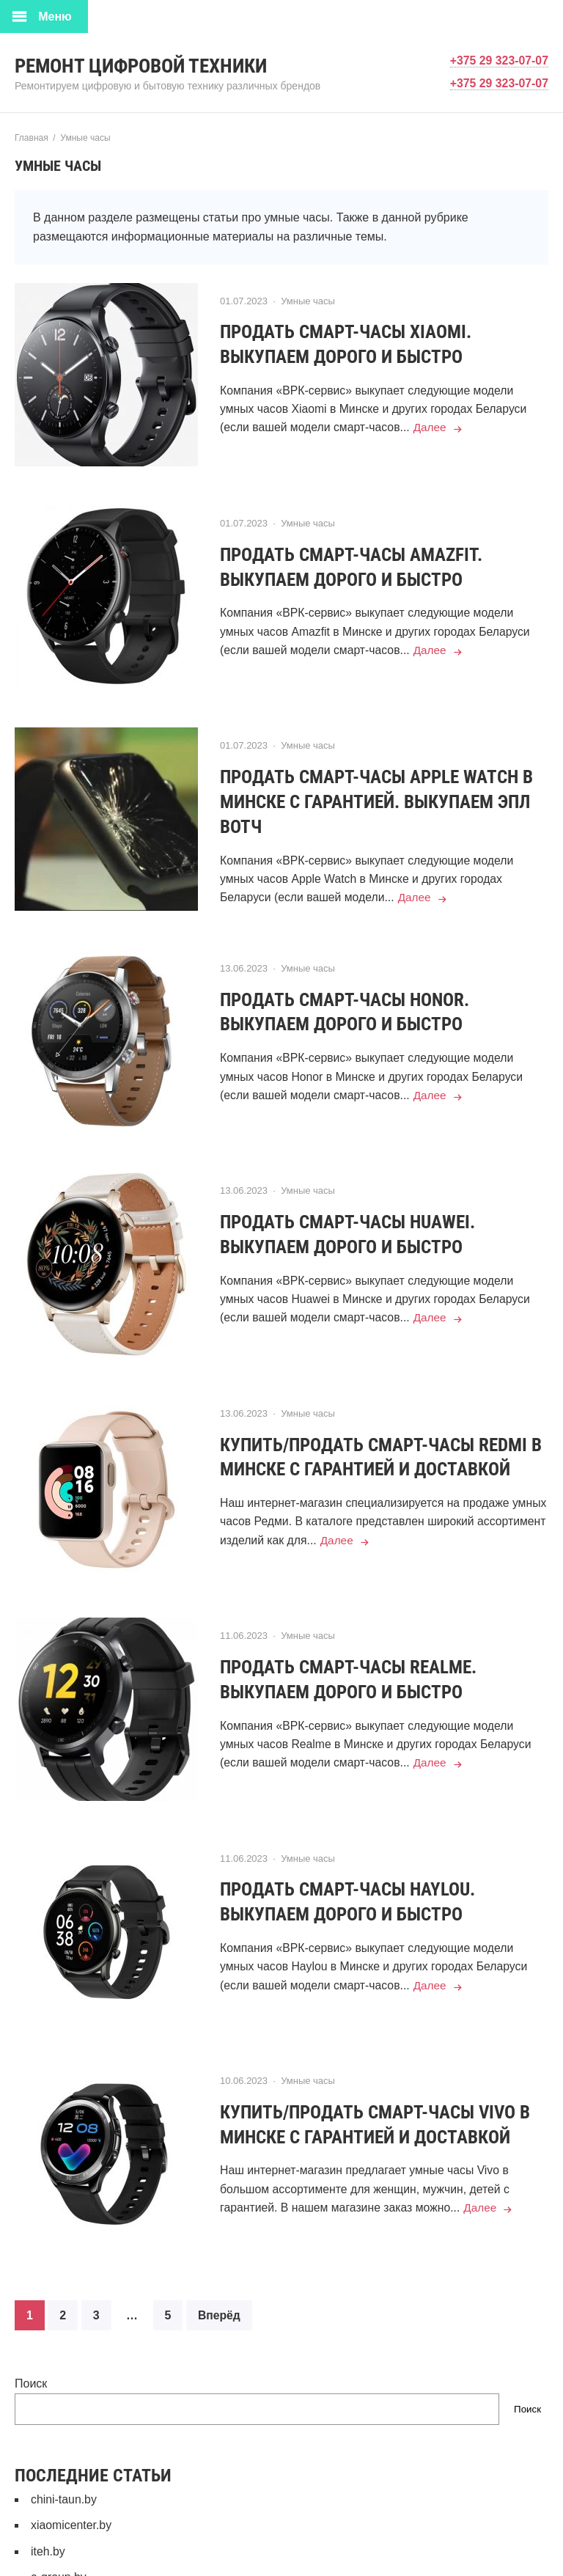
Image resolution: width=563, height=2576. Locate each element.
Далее (433, 428)
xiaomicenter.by (71, 2469)
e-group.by (59, 2522)
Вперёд (219, 2259)
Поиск (31, 2328)
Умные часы (308, 301)
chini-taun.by (64, 2443)
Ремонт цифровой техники (147, 66)
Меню (55, 16)
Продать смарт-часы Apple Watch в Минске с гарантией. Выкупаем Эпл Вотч (384, 789)
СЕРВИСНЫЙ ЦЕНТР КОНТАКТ (118, 2548)
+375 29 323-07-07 (498, 60)
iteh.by (48, 2495)
